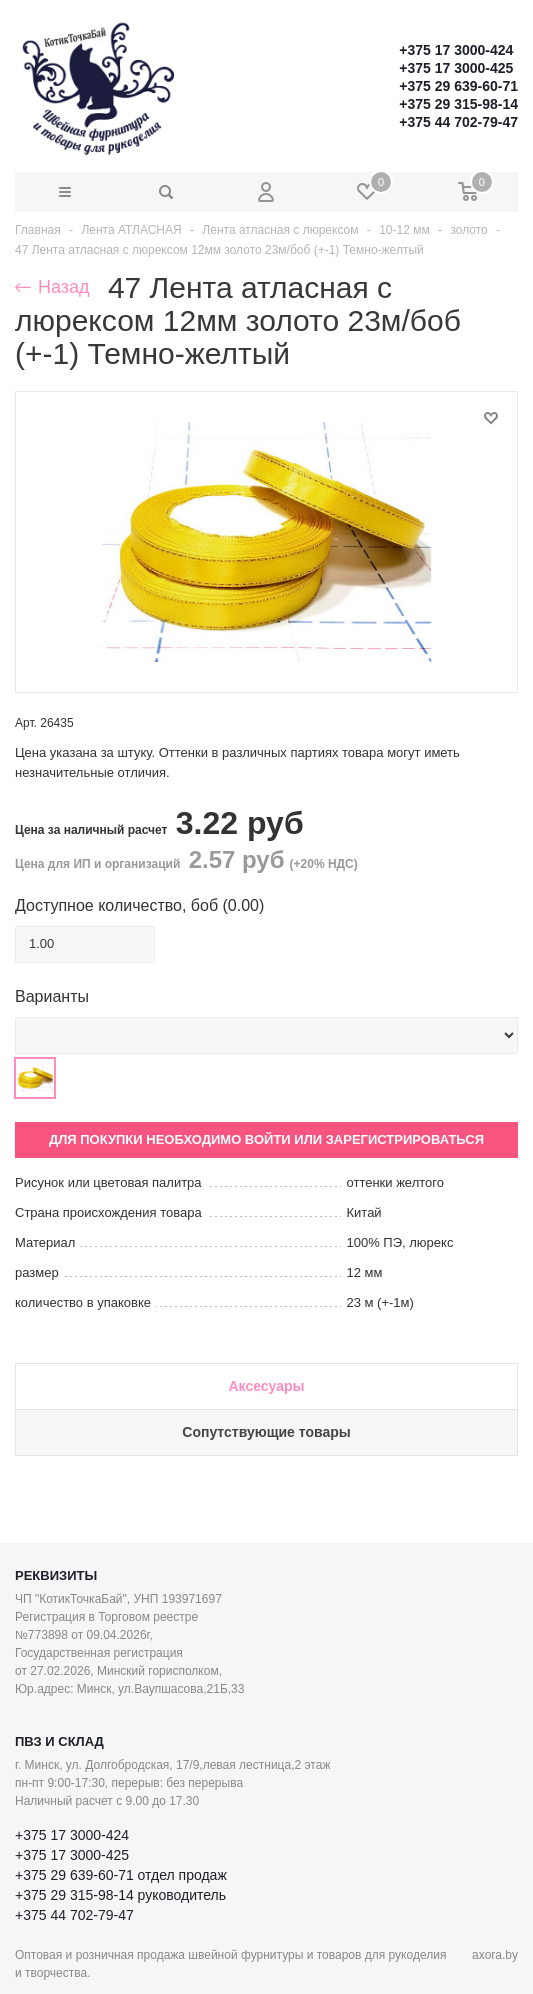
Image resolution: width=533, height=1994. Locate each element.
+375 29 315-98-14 (458, 104)
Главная (38, 230)
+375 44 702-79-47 (458, 122)
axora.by (495, 1955)
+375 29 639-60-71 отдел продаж (121, 1875)
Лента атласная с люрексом (280, 230)
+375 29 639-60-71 (458, 86)
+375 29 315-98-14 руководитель (120, 1895)
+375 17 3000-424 (456, 50)
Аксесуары (266, 1386)
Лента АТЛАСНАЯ (131, 230)
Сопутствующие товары (266, 1432)
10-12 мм (404, 230)
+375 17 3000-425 (456, 68)
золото (468, 230)
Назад (52, 287)
